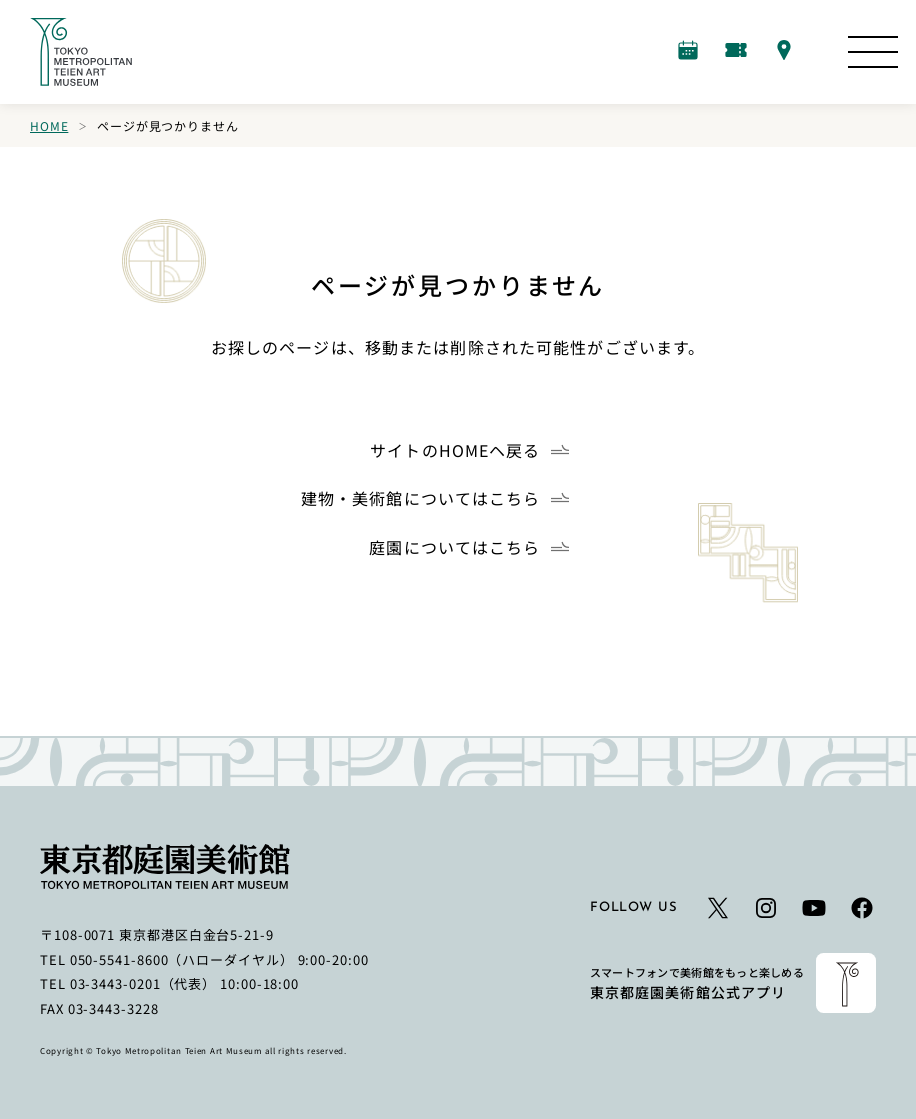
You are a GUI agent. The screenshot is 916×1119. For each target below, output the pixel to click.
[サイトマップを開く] (873, 52)
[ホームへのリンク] (81, 52)
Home (49, 125)
